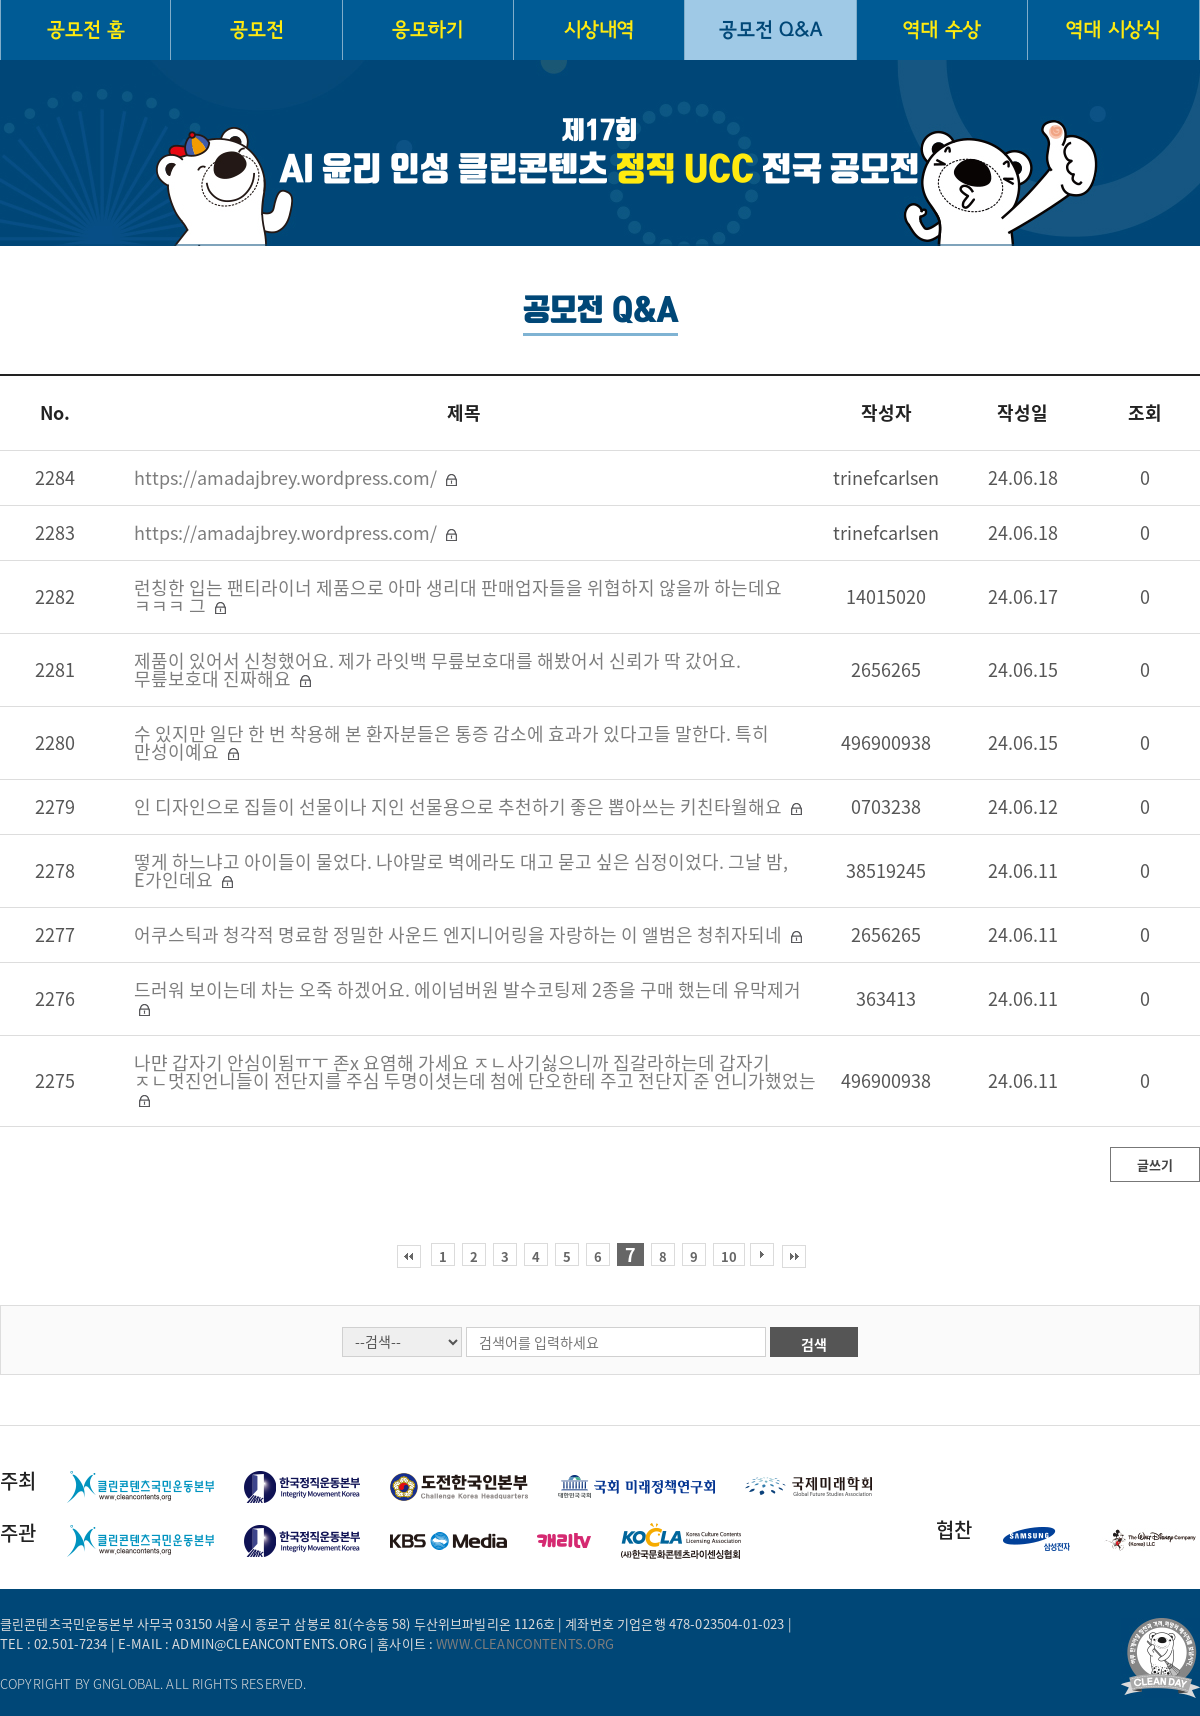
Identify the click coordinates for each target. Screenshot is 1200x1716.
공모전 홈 (86, 30)
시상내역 (599, 30)
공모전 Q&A (770, 30)
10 (729, 1256)
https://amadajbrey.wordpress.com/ (287, 477)
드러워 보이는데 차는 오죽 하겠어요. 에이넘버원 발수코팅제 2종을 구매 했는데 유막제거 (467, 989)
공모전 (256, 30)
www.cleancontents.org (525, 1643)
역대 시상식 (1113, 30)
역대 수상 (942, 30)
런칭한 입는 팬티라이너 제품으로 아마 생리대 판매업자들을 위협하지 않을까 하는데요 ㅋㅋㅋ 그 (458, 596)
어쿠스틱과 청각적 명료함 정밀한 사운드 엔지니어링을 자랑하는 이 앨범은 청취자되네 (460, 934)
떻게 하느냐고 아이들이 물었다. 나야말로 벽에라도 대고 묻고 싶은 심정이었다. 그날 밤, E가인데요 (461, 870)
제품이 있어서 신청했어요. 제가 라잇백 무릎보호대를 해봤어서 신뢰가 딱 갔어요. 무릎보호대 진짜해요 (437, 669)
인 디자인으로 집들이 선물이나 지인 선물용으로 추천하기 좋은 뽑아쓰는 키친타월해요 (460, 806)
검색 (814, 1344)
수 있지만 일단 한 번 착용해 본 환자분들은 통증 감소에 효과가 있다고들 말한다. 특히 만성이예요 (451, 742)
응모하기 (427, 30)
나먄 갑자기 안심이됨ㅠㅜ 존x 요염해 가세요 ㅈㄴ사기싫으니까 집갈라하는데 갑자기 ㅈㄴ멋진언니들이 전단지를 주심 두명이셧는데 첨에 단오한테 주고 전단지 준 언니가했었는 (475, 1071)
